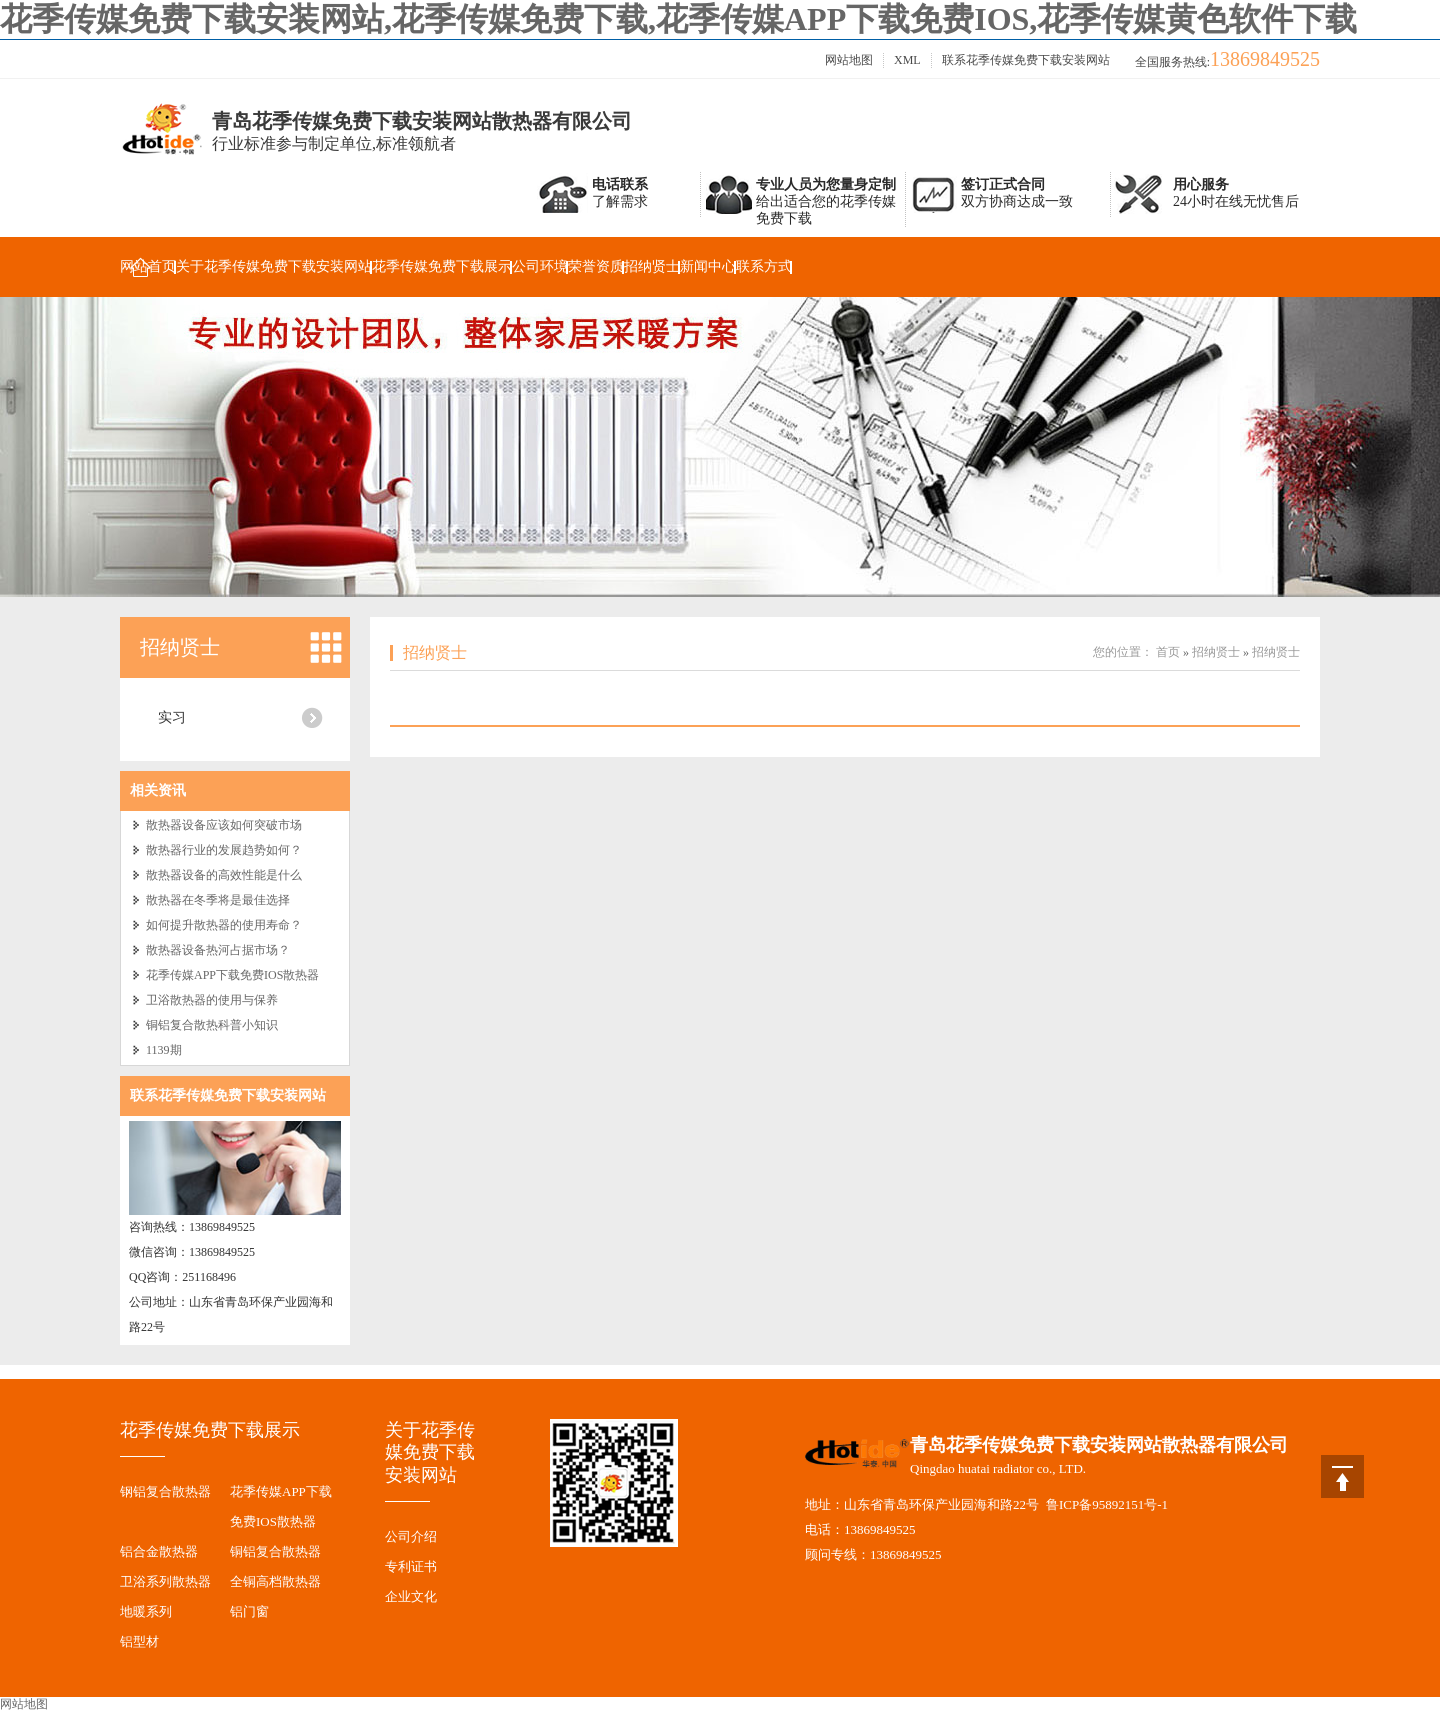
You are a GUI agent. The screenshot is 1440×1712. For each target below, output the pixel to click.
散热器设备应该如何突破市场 (224, 825)
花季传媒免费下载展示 (442, 266)
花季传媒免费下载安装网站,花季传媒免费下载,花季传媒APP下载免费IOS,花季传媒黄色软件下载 (678, 19)
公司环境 (540, 266)
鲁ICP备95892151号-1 (1107, 1504)
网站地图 (849, 60)
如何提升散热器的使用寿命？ (224, 925)
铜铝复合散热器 (275, 1551)
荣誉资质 (596, 266)
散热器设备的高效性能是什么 (224, 875)
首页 (1168, 652)
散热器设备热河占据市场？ (218, 950)
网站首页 (148, 266)
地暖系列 (146, 1611)
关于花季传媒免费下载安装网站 (274, 266)
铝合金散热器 (159, 1551)
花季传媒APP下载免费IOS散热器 (232, 975)
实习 (172, 717)
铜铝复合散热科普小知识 (212, 1025)
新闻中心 (708, 266)
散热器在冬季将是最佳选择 (218, 900)
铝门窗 (249, 1611)
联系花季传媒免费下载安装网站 (1026, 60)
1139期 (164, 1050)
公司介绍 (411, 1536)
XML (907, 60)
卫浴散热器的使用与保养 (212, 1000)
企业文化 (411, 1596)
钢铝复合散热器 (165, 1491)
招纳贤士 (652, 266)
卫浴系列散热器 (165, 1581)
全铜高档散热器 (275, 1581)
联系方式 (764, 266)
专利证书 (411, 1566)
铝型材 (139, 1641)
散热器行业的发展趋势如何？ (224, 850)
